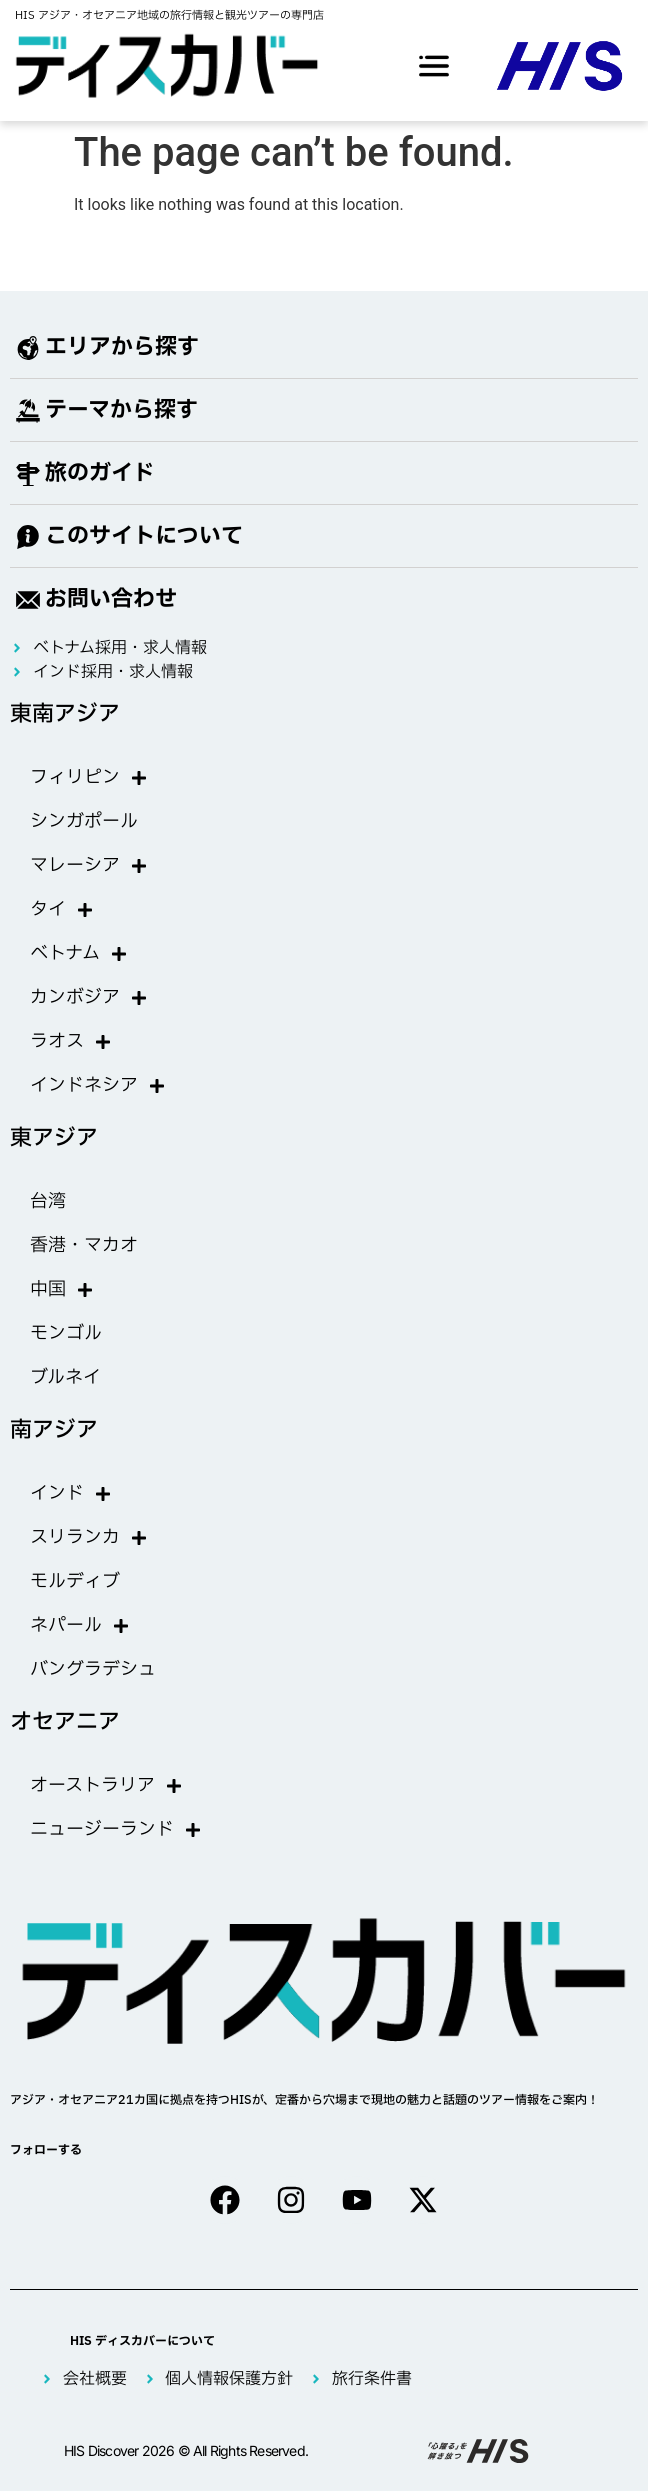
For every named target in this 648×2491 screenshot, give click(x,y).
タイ (62, 910)
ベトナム (79, 954)
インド (71, 1494)
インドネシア (98, 1086)
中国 (62, 1290)
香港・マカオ (84, 1245)
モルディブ (75, 1581)
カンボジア (89, 998)
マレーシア (89, 866)
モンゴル (66, 1333)
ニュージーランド (116, 1830)
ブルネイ (65, 1377)
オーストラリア (106, 1786)
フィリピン (89, 778)
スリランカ (89, 1538)
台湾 (48, 1201)
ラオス (71, 1042)
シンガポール (84, 821)
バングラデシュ (93, 1669)
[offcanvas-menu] (434, 66)
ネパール (80, 1626)
